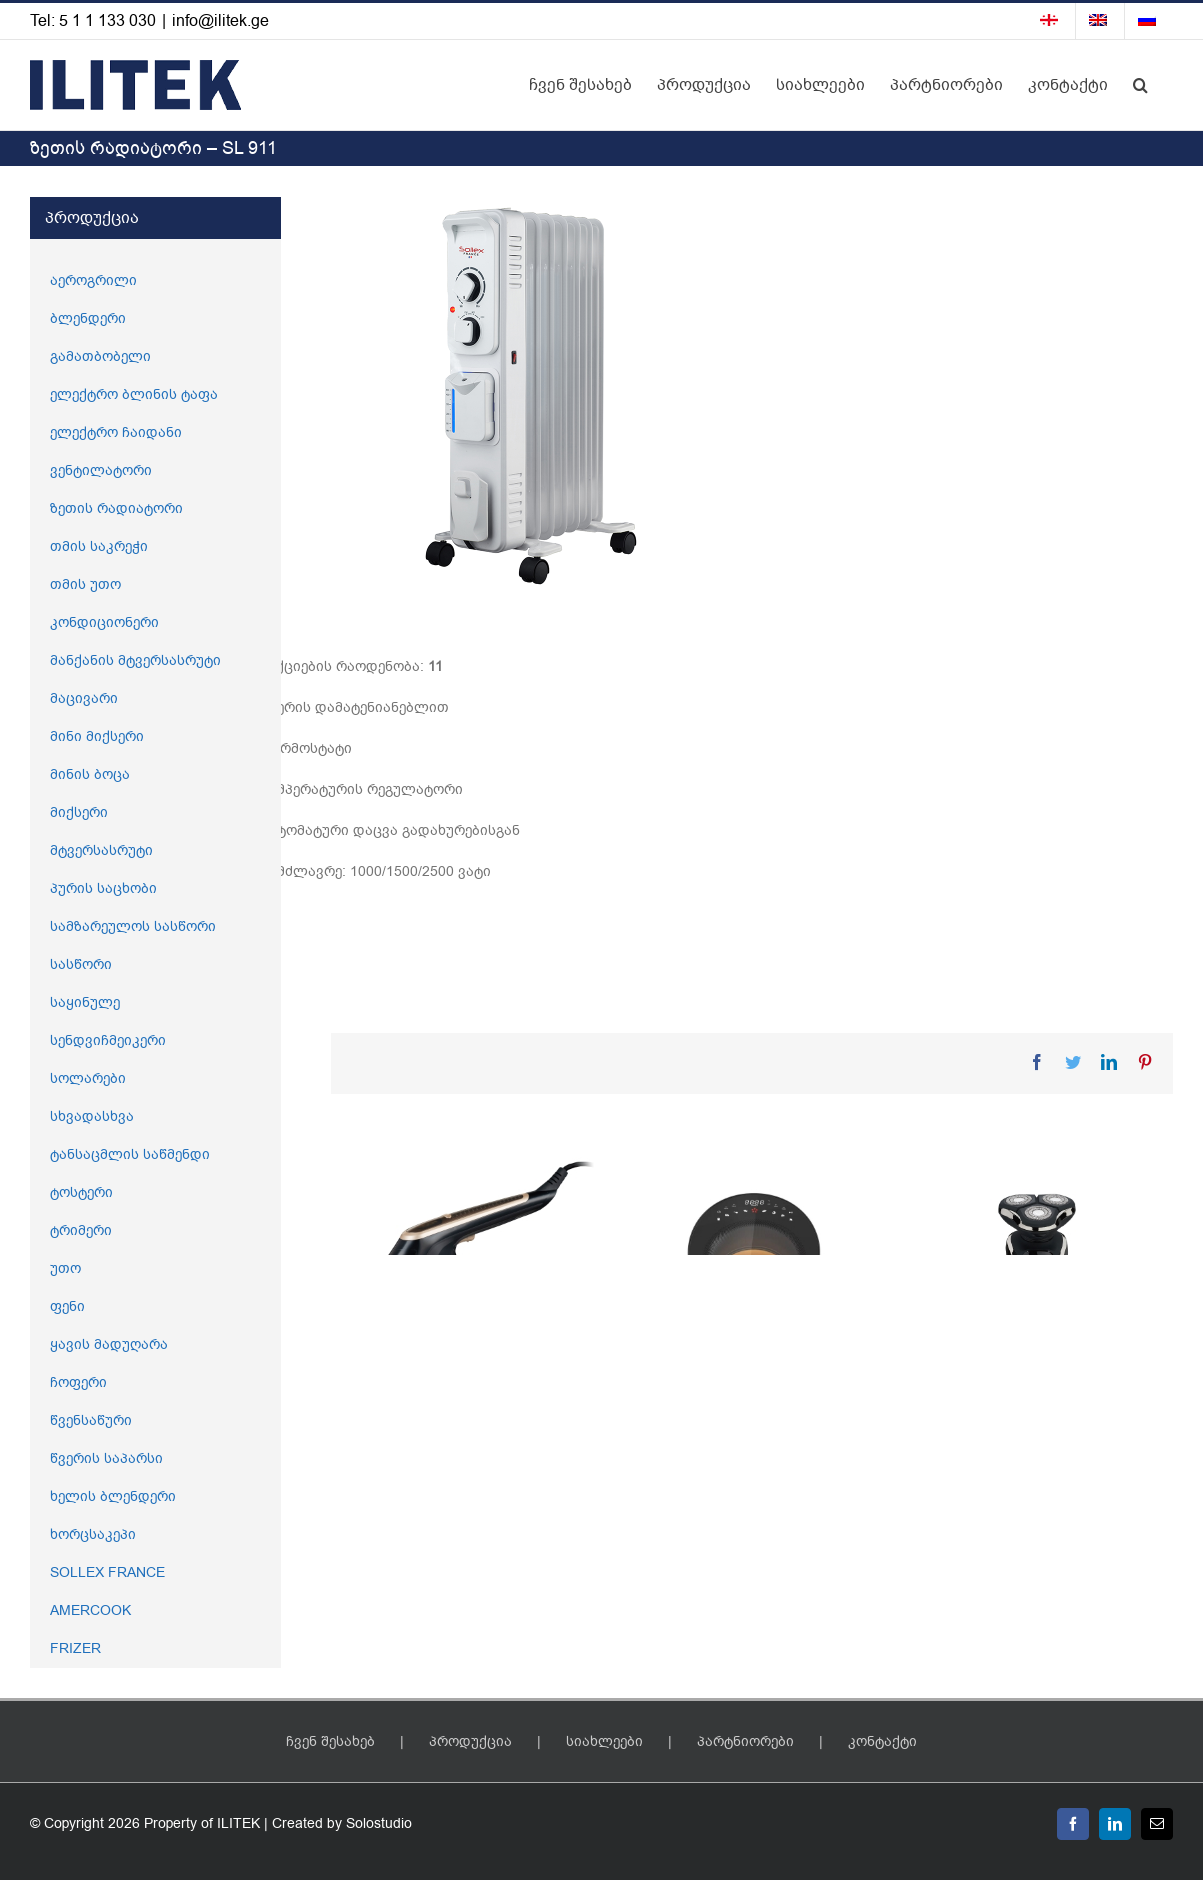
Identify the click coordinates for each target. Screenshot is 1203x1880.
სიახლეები (604, 1741)
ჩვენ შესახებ (330, 1741)
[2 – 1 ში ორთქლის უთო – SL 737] (464, 1245)
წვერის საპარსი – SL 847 (1023, 1456)
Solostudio (379, 1823)
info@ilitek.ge (220, 21)
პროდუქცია (470, 1741)
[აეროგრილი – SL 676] (751, 1289)
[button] (1140, 85)
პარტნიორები (745, 1741)
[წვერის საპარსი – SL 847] (1038, 1289)
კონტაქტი (882, 1741)
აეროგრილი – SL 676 (722, 1456)
